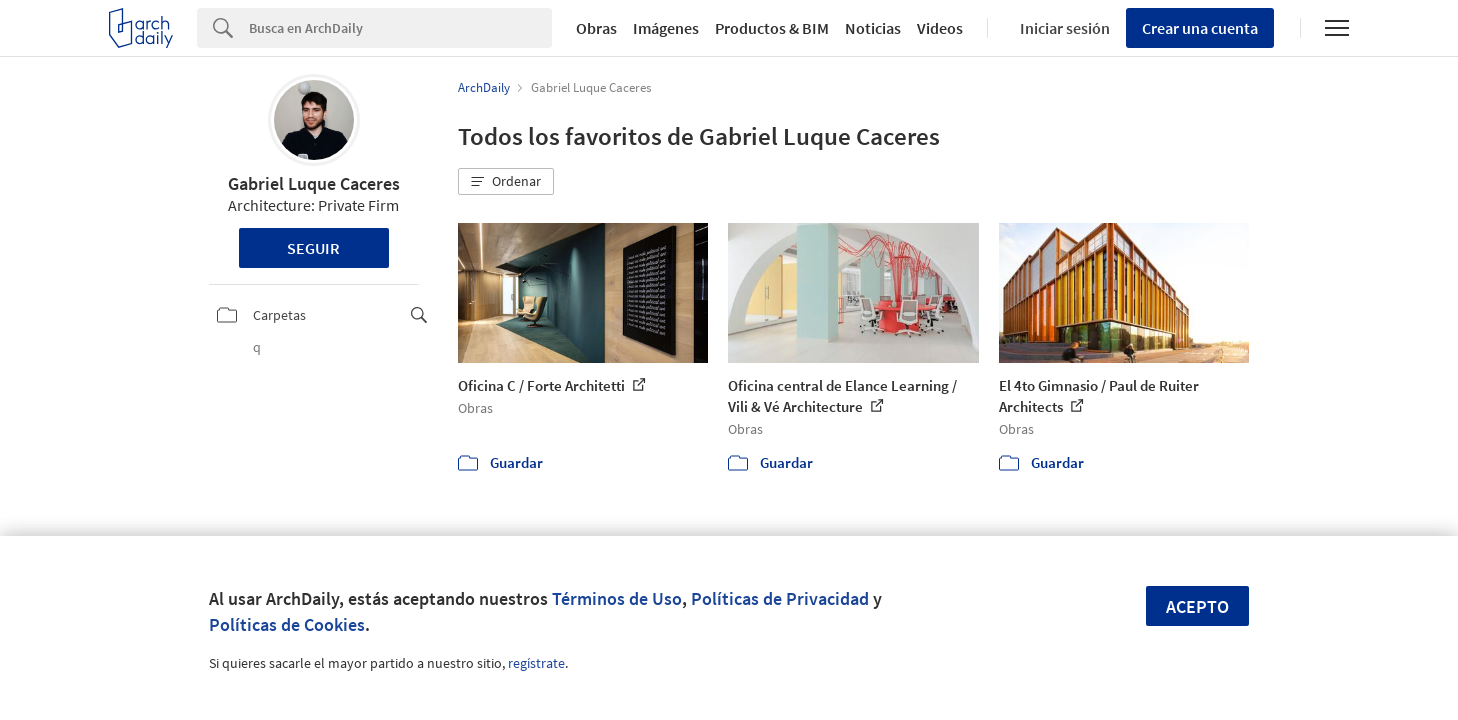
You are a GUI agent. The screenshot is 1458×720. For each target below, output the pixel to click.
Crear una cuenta (1200, 28)
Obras (596, 28)
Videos (940, 28)
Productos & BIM (772, 28)
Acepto (1197, 606)
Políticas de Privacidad (780, 598)
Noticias (873, 28)
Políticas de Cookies (287, 624)
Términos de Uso (617, 598)
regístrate (536, 663)
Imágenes (666, 28)
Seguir (313, 248)
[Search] (400, 28)
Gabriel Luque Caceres (314, 183)
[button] (506, 182)
